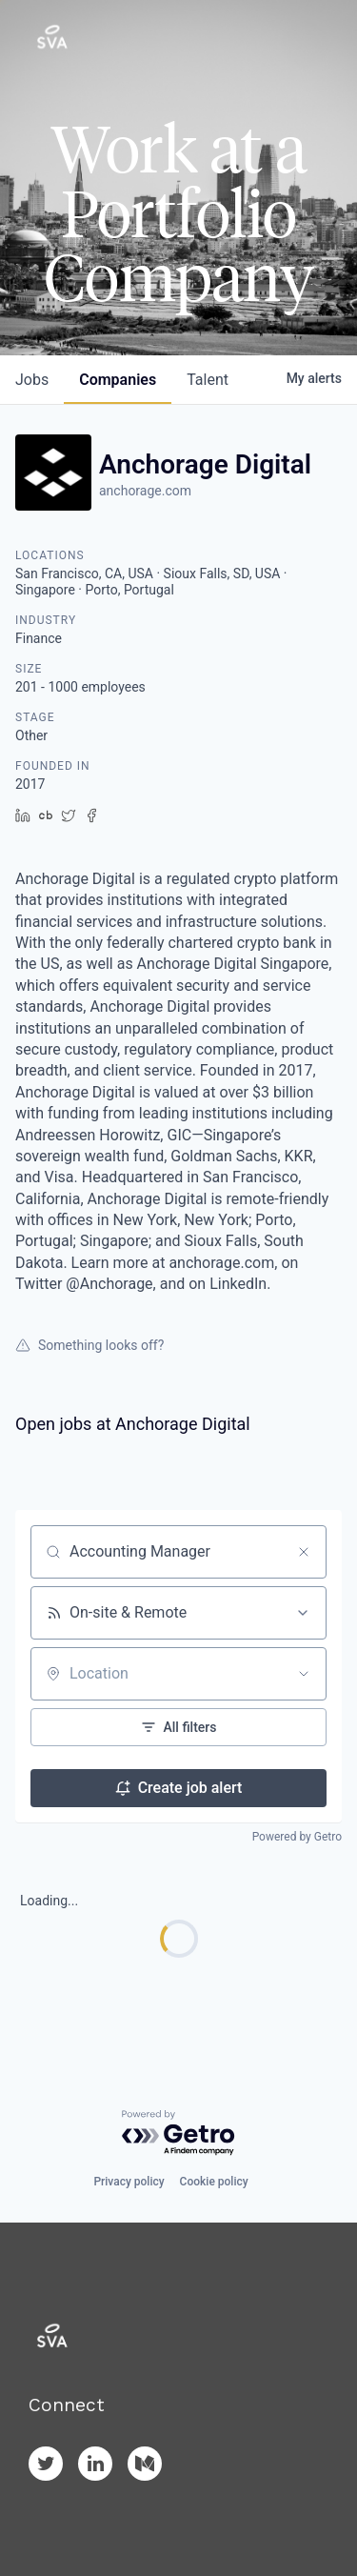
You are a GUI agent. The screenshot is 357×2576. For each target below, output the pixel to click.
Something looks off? (89, 1345)
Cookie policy (214, 2181)
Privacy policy (128, 2181)
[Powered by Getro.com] (179, 2133)
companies (117, 380)
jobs (32, 380)
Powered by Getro (297, 1836)
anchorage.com (145, 490)
